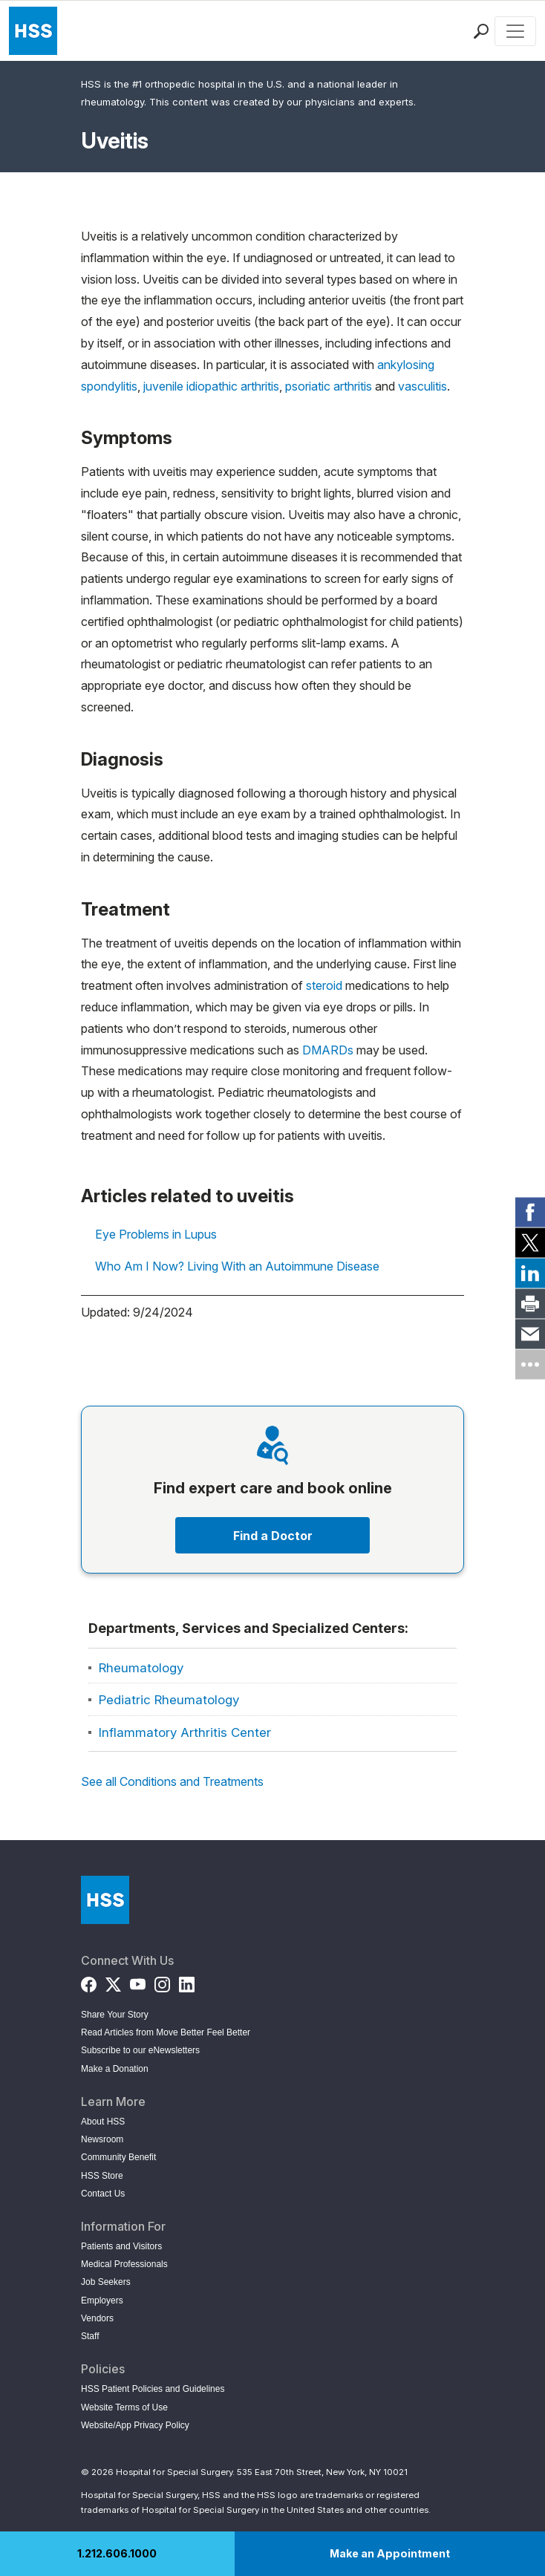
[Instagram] (162, 1981)
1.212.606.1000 (117, 2553)
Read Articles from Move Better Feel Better (165, 2032)
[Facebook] (89, 1981)
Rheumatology (141, 1667)
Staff (90, 2336)
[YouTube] (138, 1981)
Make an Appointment (390, 2553)
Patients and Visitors (121, 2246)
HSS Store (102, 2176)
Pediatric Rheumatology (169, 1699)
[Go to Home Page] (105, 1900)
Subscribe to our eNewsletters (140, 2050)
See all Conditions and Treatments (172, 1781)
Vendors (97, 2318)
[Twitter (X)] (113, 1981)
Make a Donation (115, 2069)
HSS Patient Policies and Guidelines (152, 2389)
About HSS (103, 2121)
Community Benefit (118, 2157)
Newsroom (102, 2139)
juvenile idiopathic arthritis (211, 386)
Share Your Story (115, 2014)
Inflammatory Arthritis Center (185, 1732)
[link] (530, 1212)
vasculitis (422, 386)
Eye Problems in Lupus (156, 1234)
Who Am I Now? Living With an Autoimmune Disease (237, 1266)
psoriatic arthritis (328, 386)
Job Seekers (106, 2282)
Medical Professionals (124, 2264)
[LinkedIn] (187, 1981)
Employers (102, 2300)
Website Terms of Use (124, 2407)
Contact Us (103, 2193)
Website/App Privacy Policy (135, 2425)
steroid (324, 985)
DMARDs (327, 1050)
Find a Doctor (273, 1535)
